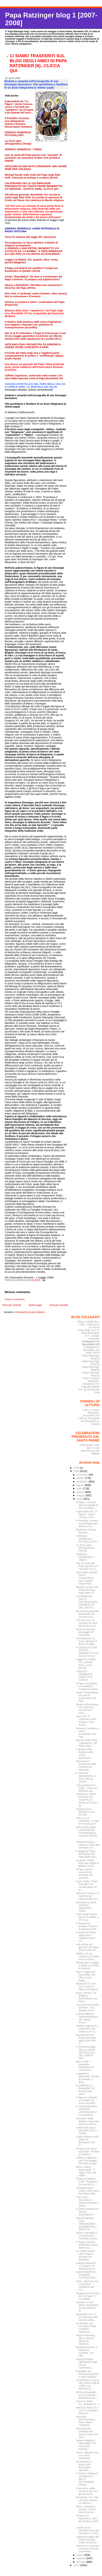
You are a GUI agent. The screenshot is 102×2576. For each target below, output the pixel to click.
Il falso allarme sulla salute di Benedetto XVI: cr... (87, 2141)
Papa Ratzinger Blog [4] (91, 1362)
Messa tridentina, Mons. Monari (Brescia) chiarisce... (85, 2339)
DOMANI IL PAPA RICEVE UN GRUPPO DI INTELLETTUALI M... (87, 1800)
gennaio (81, 2561)
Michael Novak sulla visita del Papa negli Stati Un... (87, 1590)
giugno (80, 1492)
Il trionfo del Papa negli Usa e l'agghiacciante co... (86, 1936)
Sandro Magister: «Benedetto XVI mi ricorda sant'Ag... (86, 2444)
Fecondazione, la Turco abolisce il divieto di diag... (86, 1641)
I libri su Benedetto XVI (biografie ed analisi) (89, 1421)
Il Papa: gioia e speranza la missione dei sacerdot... (84, 1873)
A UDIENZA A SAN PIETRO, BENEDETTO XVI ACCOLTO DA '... (87, 1651)
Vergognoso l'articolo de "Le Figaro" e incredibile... (87, 2296)
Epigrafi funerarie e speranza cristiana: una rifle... (86, 2351)
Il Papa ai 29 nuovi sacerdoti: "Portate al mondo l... (87, 2151)
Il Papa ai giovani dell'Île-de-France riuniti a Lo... (87, 2245)
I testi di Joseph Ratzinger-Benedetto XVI (91, 1381)
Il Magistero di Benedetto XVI (90, 1343)
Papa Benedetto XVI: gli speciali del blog (89, 1389)
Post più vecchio (59, 1305)
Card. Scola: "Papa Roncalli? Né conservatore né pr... (86, 1885)
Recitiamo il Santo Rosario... (86, 1531)
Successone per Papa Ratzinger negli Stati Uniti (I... (86, 2039)
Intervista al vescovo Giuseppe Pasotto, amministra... (88, 2548)
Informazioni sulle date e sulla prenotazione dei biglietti (90, 1449)
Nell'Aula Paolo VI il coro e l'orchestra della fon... (87, 2410)
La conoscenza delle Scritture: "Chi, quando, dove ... (87, 2007)
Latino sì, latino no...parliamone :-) (87, 2402)
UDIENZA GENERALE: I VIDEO (85, 1557)
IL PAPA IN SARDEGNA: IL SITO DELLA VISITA (86, 1777)
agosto (80, 1485)
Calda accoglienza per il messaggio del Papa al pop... (87, 2160)
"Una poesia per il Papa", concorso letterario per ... (86, 1788)
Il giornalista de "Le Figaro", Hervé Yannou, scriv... (86, 1514)
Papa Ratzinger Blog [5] (91, 1357)
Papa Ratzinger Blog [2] (91, 1374)
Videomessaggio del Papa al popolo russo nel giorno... (87, 2539)
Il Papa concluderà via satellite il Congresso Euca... (88, 1686)
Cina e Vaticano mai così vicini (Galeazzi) (87, 2455)
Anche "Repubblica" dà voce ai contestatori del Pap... (87, 1696)
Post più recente (11, 1305)
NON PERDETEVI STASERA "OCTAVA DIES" (86, 2275)
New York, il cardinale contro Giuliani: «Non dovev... (86, 1720)
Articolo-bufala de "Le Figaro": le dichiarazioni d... (86, 2266)
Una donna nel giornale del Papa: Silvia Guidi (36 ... (87, 1947)
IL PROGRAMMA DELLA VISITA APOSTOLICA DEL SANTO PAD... (85, 2052)
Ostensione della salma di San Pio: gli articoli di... (87, 2491)
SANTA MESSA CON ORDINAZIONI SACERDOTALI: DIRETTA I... (86, 2224)
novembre (82, 1474)
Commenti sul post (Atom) (30, 1312)
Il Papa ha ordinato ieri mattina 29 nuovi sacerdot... (86, 2100)
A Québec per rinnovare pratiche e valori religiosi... (87, 2374)
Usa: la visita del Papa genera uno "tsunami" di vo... (87, 1566)
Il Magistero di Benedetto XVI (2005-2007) (91, 1350)
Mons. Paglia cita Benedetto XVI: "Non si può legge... (86, 1976)
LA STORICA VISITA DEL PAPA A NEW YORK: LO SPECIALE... (87, 2384)
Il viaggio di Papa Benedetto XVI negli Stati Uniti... (87, 1854)
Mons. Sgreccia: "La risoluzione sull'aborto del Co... (87, 2285)
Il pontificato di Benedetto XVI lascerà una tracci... (85, 2089)
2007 (76, 2565)
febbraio (81, 2558)
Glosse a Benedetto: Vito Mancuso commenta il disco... (87, 1708)
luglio (79, 1488)
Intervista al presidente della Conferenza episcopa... (86, 1765)
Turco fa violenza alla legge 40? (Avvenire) (85, 1632)
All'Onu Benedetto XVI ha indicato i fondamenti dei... (86, 2395)
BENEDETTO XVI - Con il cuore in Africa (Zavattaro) (87, 1986)
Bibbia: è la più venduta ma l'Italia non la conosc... (87, 1956)
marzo (80, 2555)
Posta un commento (15, 1299)
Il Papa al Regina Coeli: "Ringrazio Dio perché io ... (86, 2181)
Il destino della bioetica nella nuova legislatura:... (84, 1753)
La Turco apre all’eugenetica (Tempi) (85, 1548)
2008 (76, 1471)
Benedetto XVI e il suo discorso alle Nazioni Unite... (86, 2317)
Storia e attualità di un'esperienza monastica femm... (87, 2235)
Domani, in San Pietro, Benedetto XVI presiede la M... (87, 2306)
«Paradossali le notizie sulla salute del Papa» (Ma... (87, 2191)
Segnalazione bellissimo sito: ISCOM (85, 1812)
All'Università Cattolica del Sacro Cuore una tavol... (87, 2433)
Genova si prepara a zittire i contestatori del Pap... (87, 1732)
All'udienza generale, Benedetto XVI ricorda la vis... (87, 1614)
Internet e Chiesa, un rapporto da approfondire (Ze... (88, 1896)
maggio (81, 1495)
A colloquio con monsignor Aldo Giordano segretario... (86, 2327)
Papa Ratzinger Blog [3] (91, 1368)
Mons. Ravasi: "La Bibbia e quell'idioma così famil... (86, 1997)
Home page (35, 1305)
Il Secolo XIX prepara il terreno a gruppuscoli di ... (87, 1926)
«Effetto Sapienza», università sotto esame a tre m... (87, 2028)
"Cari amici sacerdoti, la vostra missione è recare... (87, 2201)
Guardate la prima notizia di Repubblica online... (86, 1906)
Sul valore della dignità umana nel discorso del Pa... (87, 2121)
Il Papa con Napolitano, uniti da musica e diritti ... (87, 2519)
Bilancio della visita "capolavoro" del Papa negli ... (86, 1743)
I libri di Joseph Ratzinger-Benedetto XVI (91, 1412)
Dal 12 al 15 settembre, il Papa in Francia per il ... (87, 1821)
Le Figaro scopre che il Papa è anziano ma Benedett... (85, 2255)
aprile (79, 1498)
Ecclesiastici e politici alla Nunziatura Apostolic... (84, 2466)
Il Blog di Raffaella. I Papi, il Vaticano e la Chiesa (88, 1324)
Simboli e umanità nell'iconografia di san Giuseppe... (87, 1505)
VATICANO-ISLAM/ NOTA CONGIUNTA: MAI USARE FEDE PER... (87, 1578)
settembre (82, 1481)
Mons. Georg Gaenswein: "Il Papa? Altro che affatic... (86, 2171)
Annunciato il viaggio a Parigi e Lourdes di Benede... (87, 1965)
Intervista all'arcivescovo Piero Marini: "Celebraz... (85, 2420)
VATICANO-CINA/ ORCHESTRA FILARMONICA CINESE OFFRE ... (86, 1833)
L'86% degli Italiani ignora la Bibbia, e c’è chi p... (87, 1917)
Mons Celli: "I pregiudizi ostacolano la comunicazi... (85, 2065)
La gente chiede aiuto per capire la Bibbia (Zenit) (87, 1863)
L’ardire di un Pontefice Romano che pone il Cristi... (88, 2530)
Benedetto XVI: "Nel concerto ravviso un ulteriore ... (87, 2500)
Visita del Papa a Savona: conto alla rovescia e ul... (88, 1845)
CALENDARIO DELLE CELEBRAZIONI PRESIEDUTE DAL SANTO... (86, 1602)
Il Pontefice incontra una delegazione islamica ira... (87, 1523)
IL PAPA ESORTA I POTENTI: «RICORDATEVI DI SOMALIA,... (86, 2110)
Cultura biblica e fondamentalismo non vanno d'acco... (87, 2018)
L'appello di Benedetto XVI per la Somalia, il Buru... (87, 2077)
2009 (76, 1467)
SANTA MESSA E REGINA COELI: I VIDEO (87, 2130)
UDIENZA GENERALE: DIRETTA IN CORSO (84, 1675)
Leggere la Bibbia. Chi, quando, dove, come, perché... (86, 1663)
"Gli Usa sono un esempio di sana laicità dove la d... (87, 1623)
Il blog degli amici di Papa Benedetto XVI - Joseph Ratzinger (88, 1334)
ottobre (80, 1478)
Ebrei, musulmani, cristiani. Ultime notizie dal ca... (86, 2509)
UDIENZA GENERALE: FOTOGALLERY (86, 1539)
